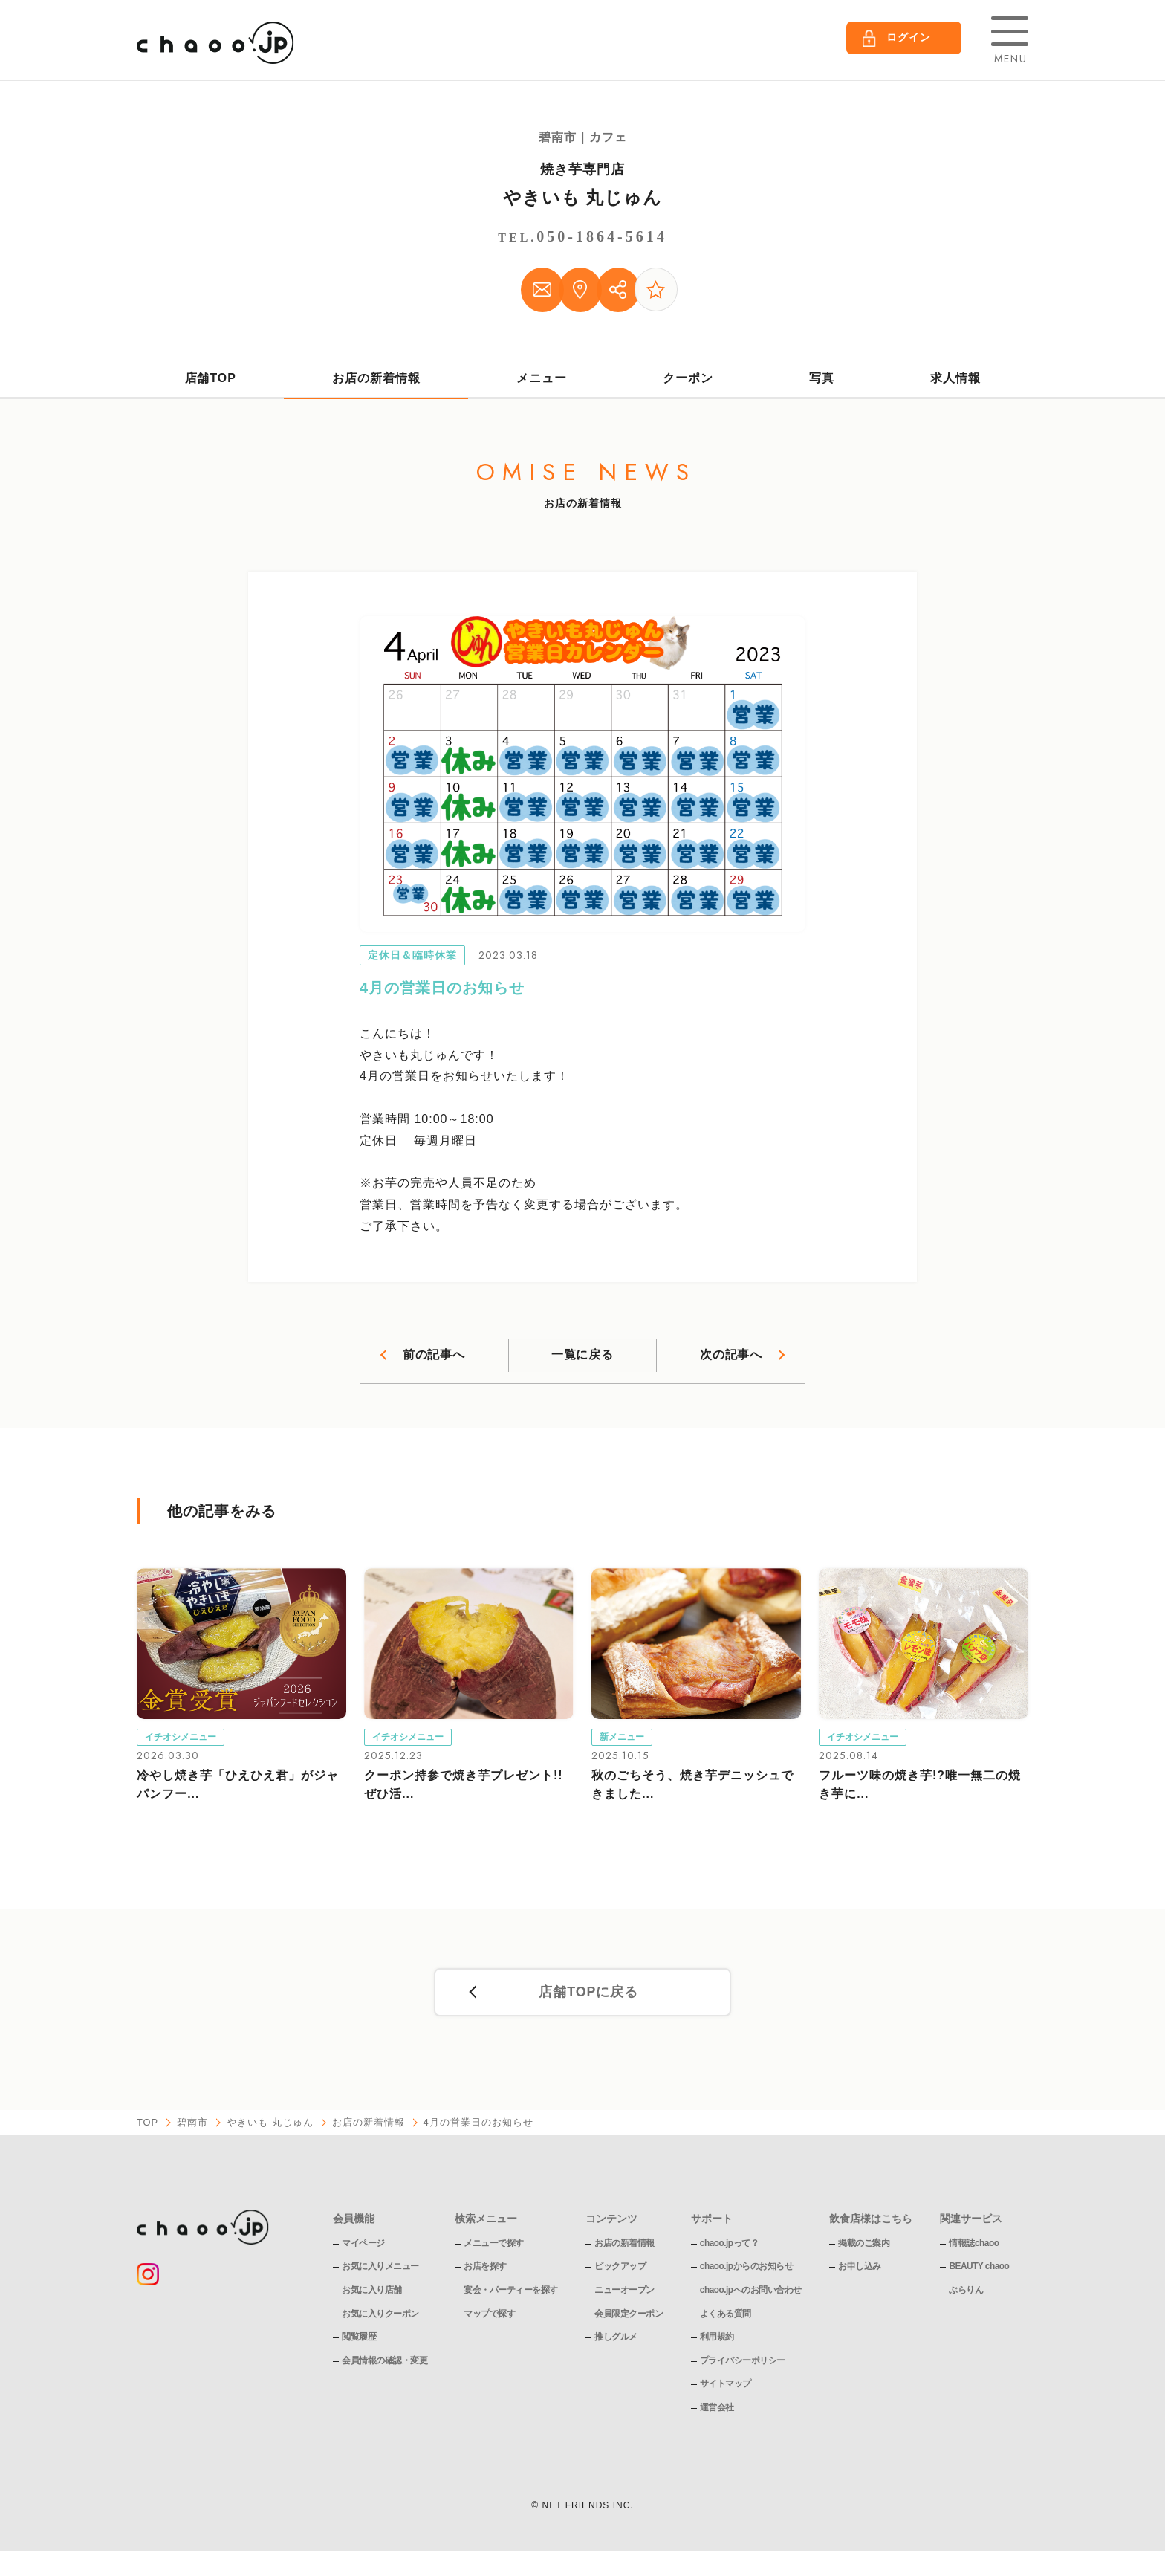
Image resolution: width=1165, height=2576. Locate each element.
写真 (821, 380)
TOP (148, 2126)
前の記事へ (433, 1357)
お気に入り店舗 (372, 2293)
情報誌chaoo (974, 2247)
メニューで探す (494, 2247)
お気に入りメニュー (380, 2270)
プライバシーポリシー (742, 2364)
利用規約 (717, 2340)
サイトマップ (725, 2387)
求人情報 (955, 380)
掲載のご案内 (864, 2247)
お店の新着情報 (376, 380)
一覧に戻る (582, 1357)
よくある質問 (725, 2316)
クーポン (688, 380)
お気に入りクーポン (380, 2316)
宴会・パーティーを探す (511, 2293)
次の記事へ (731, 1357)
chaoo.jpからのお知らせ (747, 2270)
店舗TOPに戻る (588, 1996)
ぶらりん (967, 2293)
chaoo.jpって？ (729, 2247)
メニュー (541, 380)
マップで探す (489, 2316)
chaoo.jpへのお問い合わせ (751, 2293)
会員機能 (353, 2221)
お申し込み (860, 2270)
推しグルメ (615, 2340)
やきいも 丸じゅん (583, 197)
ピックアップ (620, 2270)
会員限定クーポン (628, 2316)
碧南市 (193, 2126)
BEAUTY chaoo (980, 2270)
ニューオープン (624, 2293)
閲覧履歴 (359, 2340)
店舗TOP (210, 380)
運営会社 (717, 2411)
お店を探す (485, 2270)
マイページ (363, 2247)
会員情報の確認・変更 (384, 2364)
